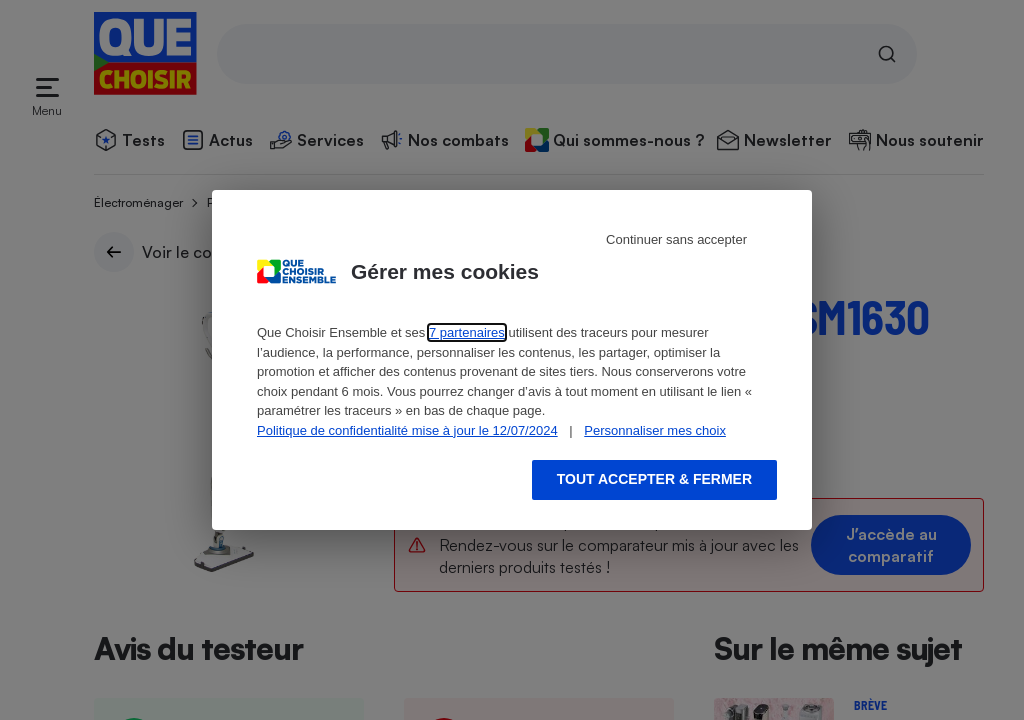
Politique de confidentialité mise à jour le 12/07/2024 (407, 430)
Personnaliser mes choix (655, 430)
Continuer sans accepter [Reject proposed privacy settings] (676, 239)
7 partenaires (467, 332)
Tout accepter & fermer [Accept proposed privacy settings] (654, 479)
